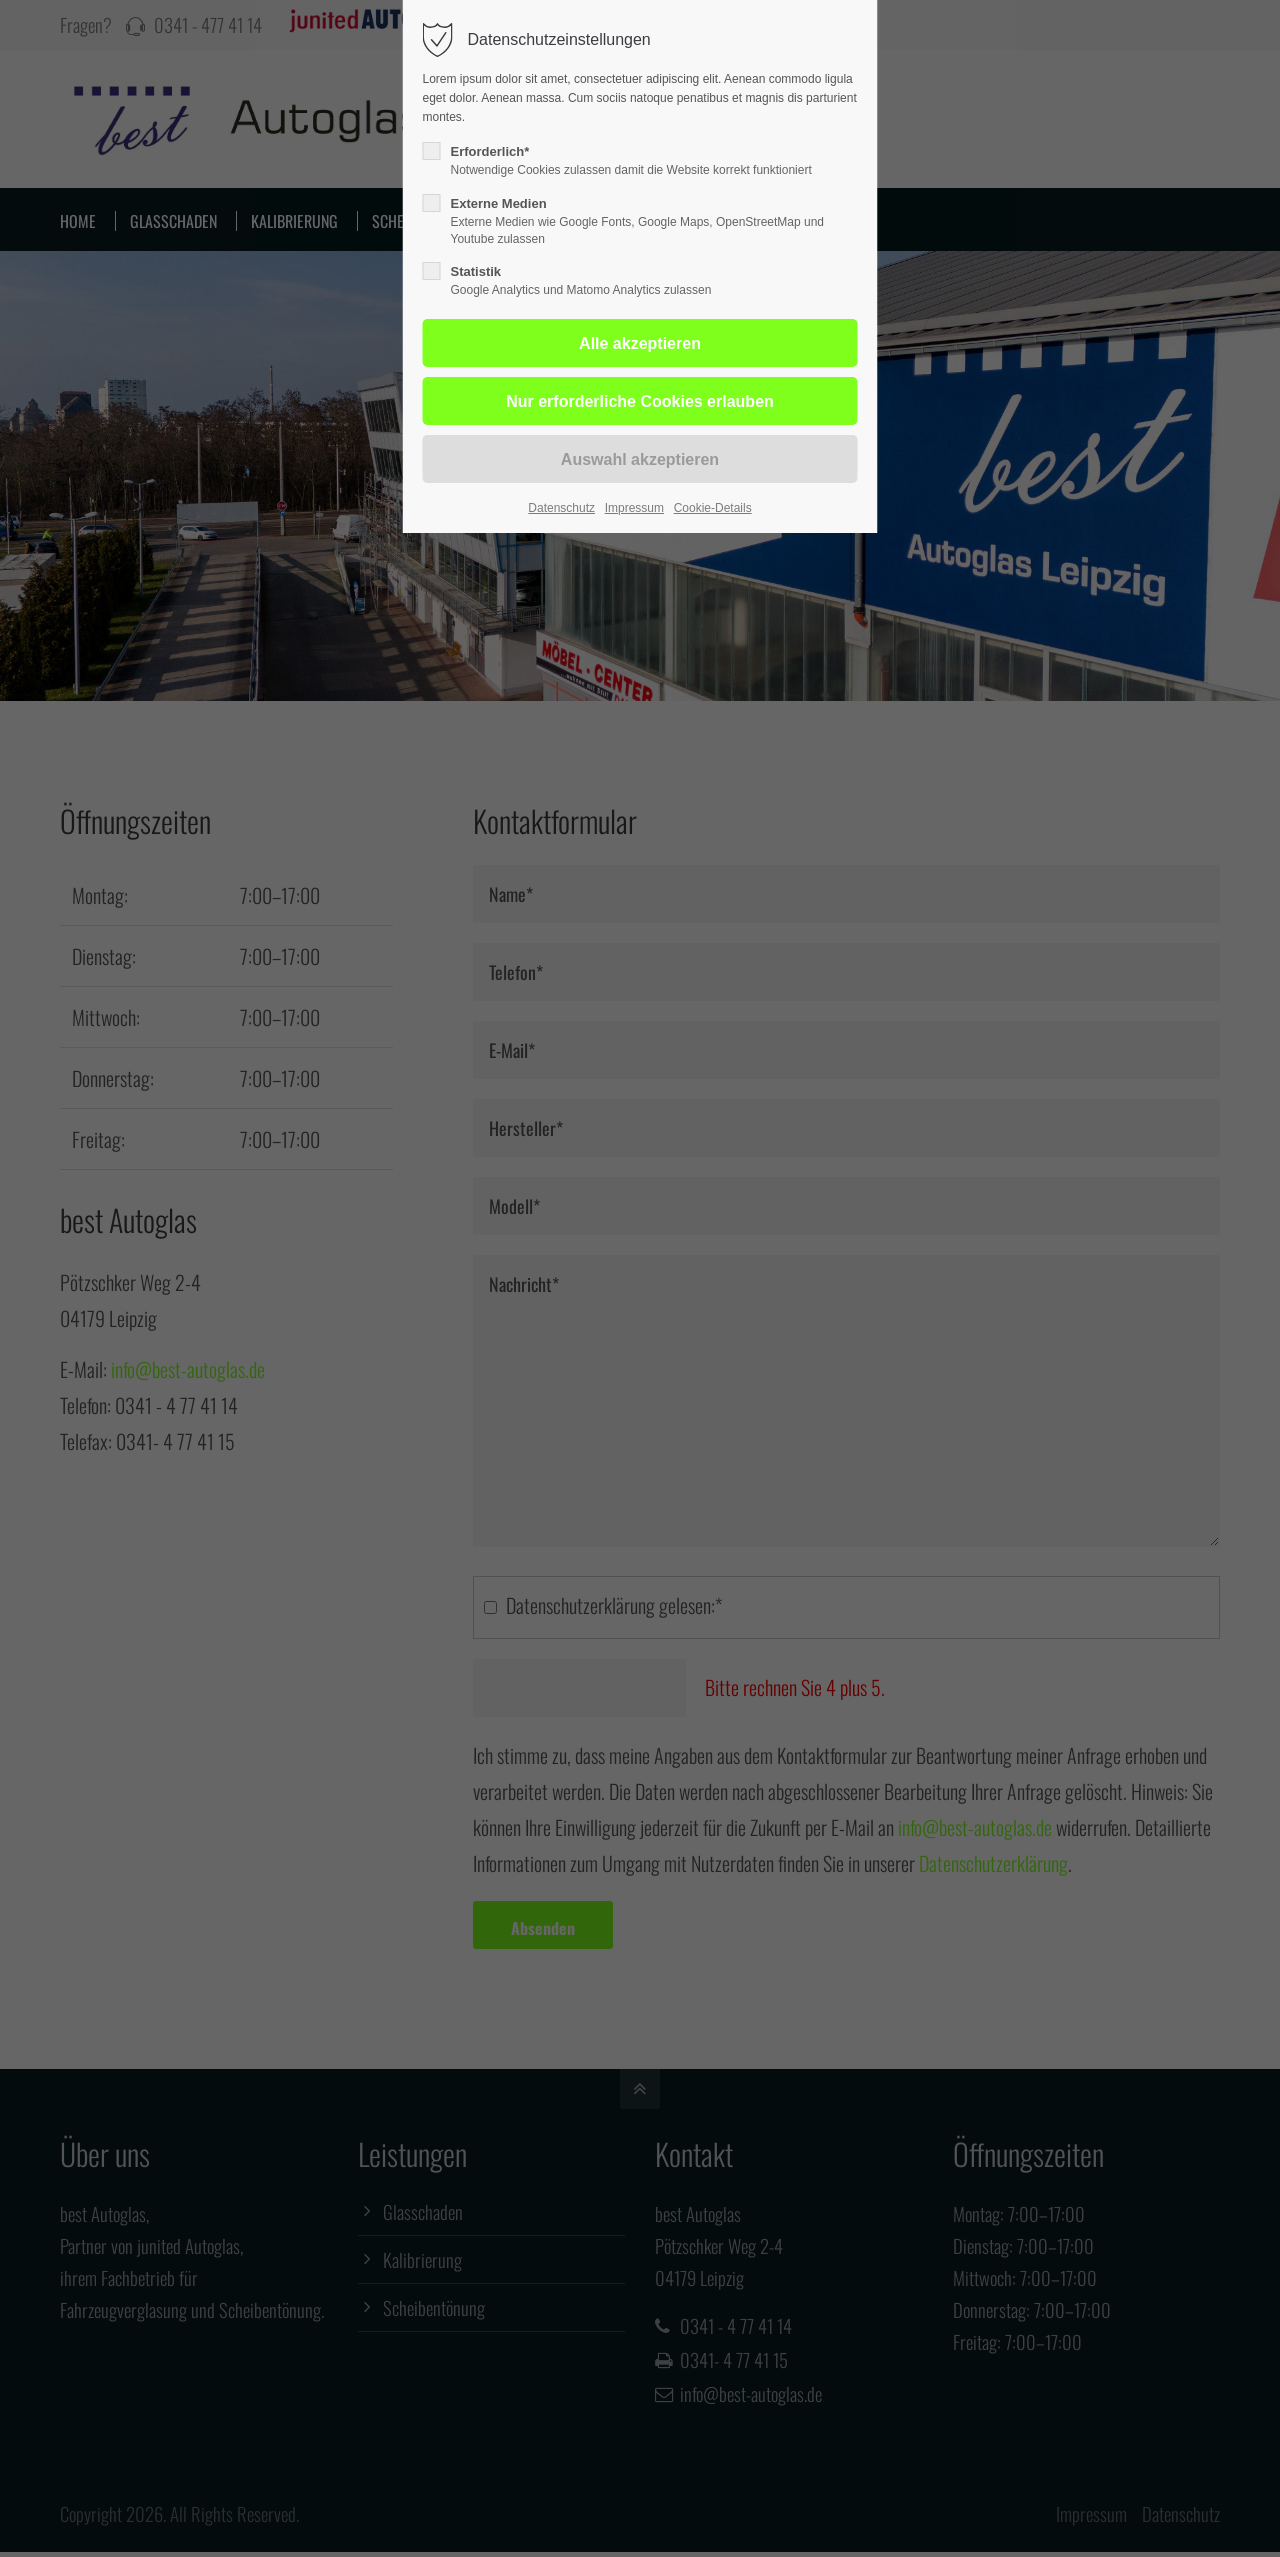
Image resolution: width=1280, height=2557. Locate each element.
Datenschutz (561, 508)
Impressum (634, 508)
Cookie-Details (713, 508)
